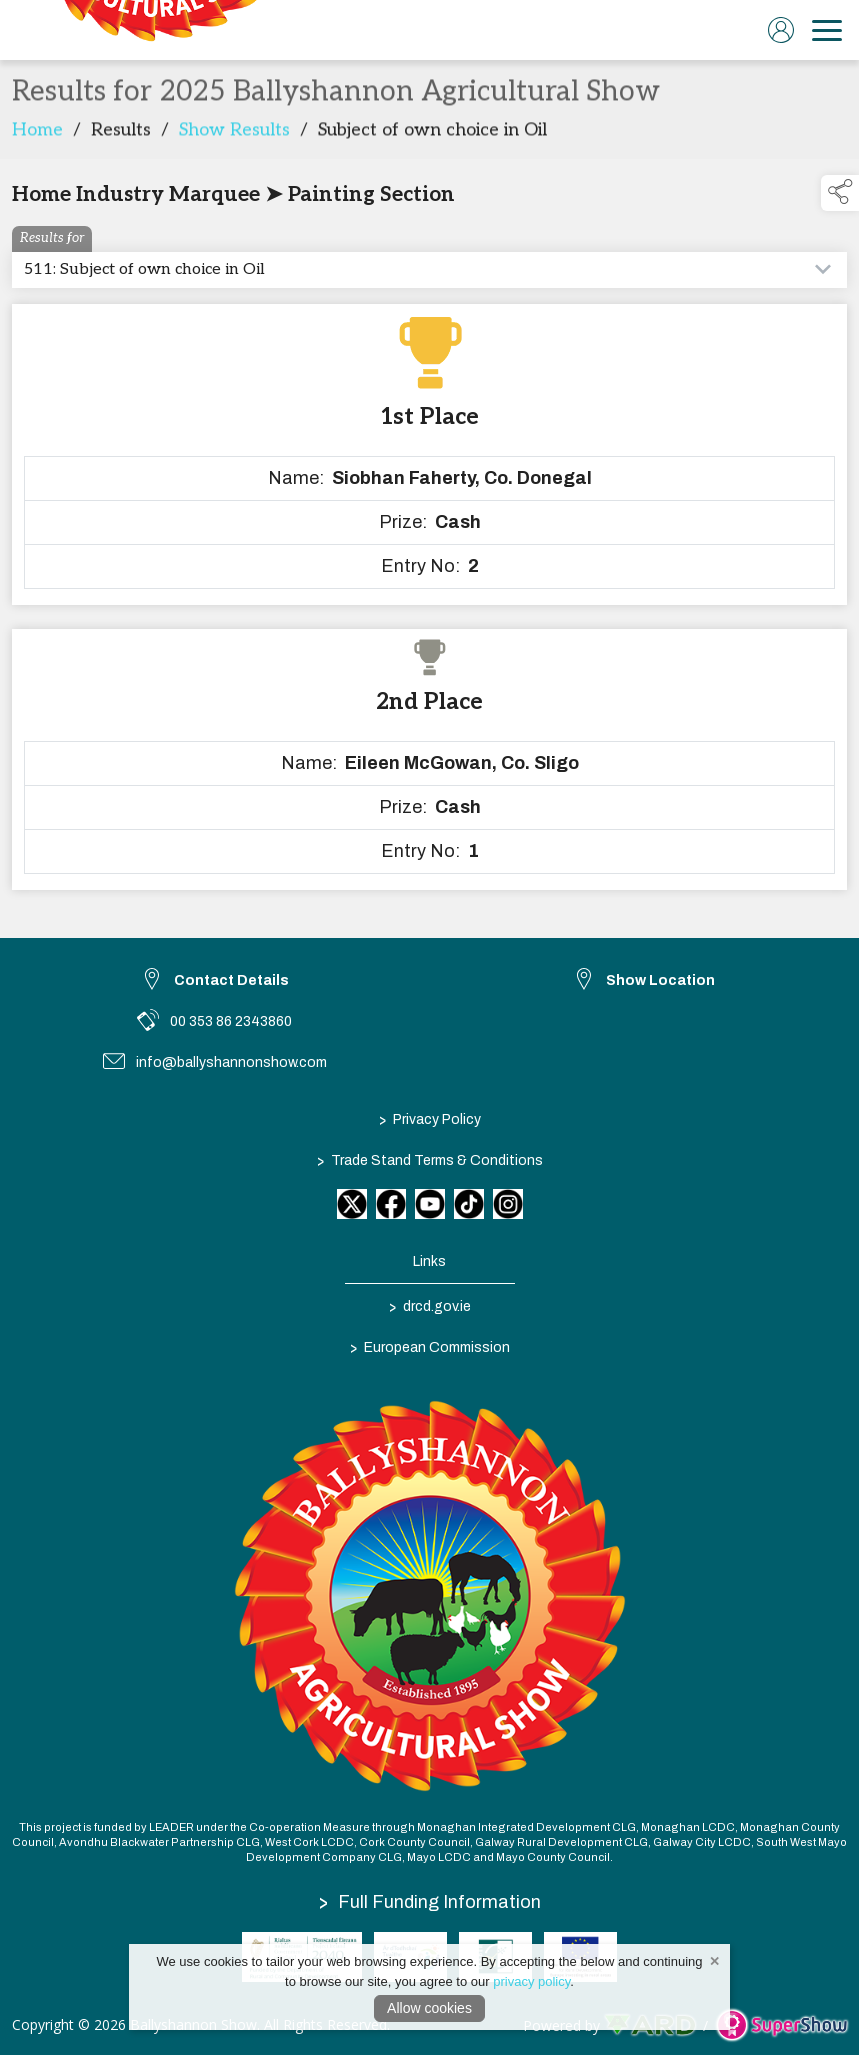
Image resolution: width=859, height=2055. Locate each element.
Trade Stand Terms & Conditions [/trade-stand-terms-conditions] (430, 1160)
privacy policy (531, 1981)
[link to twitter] (352, 1204)
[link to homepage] (155, 30)
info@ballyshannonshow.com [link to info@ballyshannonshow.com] (231, 1062)
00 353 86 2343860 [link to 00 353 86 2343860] (231, 1021)
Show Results (234, 135)
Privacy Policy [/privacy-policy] (430, 1119)
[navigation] (827, 30)
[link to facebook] (391, 1204)
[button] (840, 193)
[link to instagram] (508, 1204)
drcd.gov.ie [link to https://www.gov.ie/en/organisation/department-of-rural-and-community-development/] (430, 1306)
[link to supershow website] (781, 2025)
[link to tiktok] (469, 1204)
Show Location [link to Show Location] (660, 980)
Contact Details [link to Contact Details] (231, 980)
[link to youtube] (430, 1204)
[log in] (781, 30)
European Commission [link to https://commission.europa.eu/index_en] (430, 1347)
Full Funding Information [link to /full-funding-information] (430, 1902)
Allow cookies (429, 2008)
